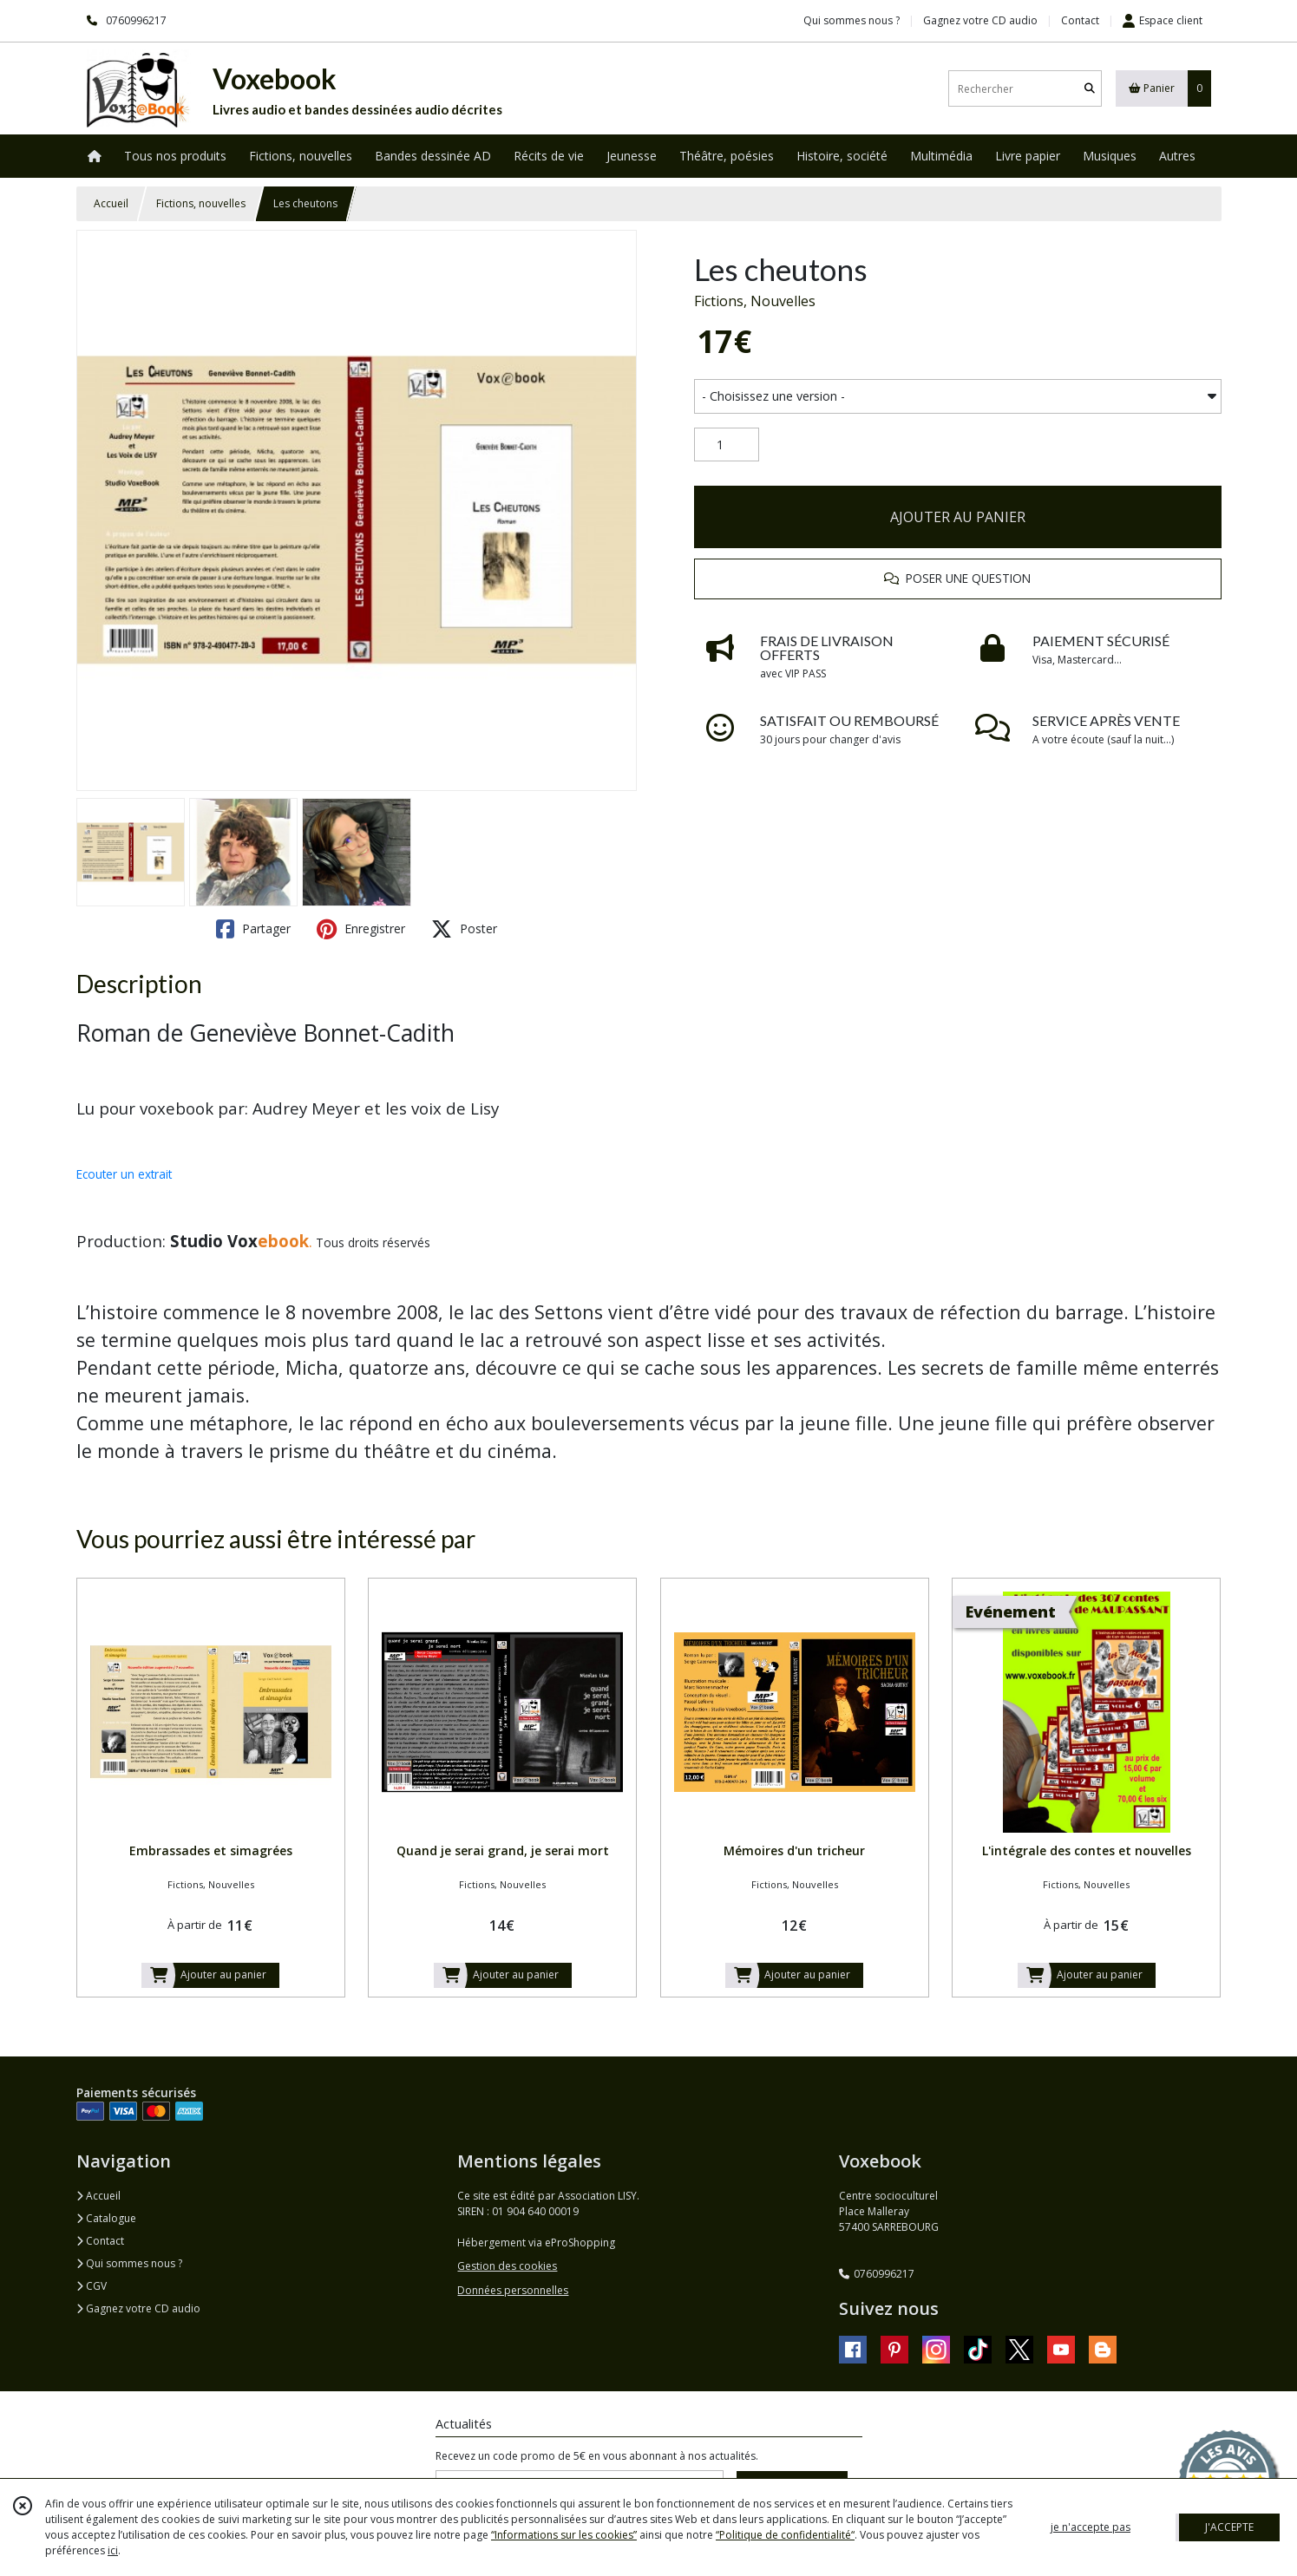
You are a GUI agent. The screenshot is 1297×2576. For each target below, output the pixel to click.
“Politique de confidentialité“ (785, 2534)
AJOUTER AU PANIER (957, 516)
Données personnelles (512, 2290)
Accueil (111, 203)
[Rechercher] (1089, 89)
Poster (464, 929)
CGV (91, 2286)
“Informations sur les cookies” (564, 2534)
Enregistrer (361, 929)
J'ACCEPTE (1229, 2527)
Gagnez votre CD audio (138, 2308)
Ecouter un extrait (124, 1174)
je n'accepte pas (1090, 2527)
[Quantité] (726, 445)
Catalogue (106, 2218)
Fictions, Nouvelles (755, 301)
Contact (1080, 20)
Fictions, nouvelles (201, 203)
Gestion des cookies (507, 2266)
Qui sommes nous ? (129, 2263)
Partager (253, 929)
